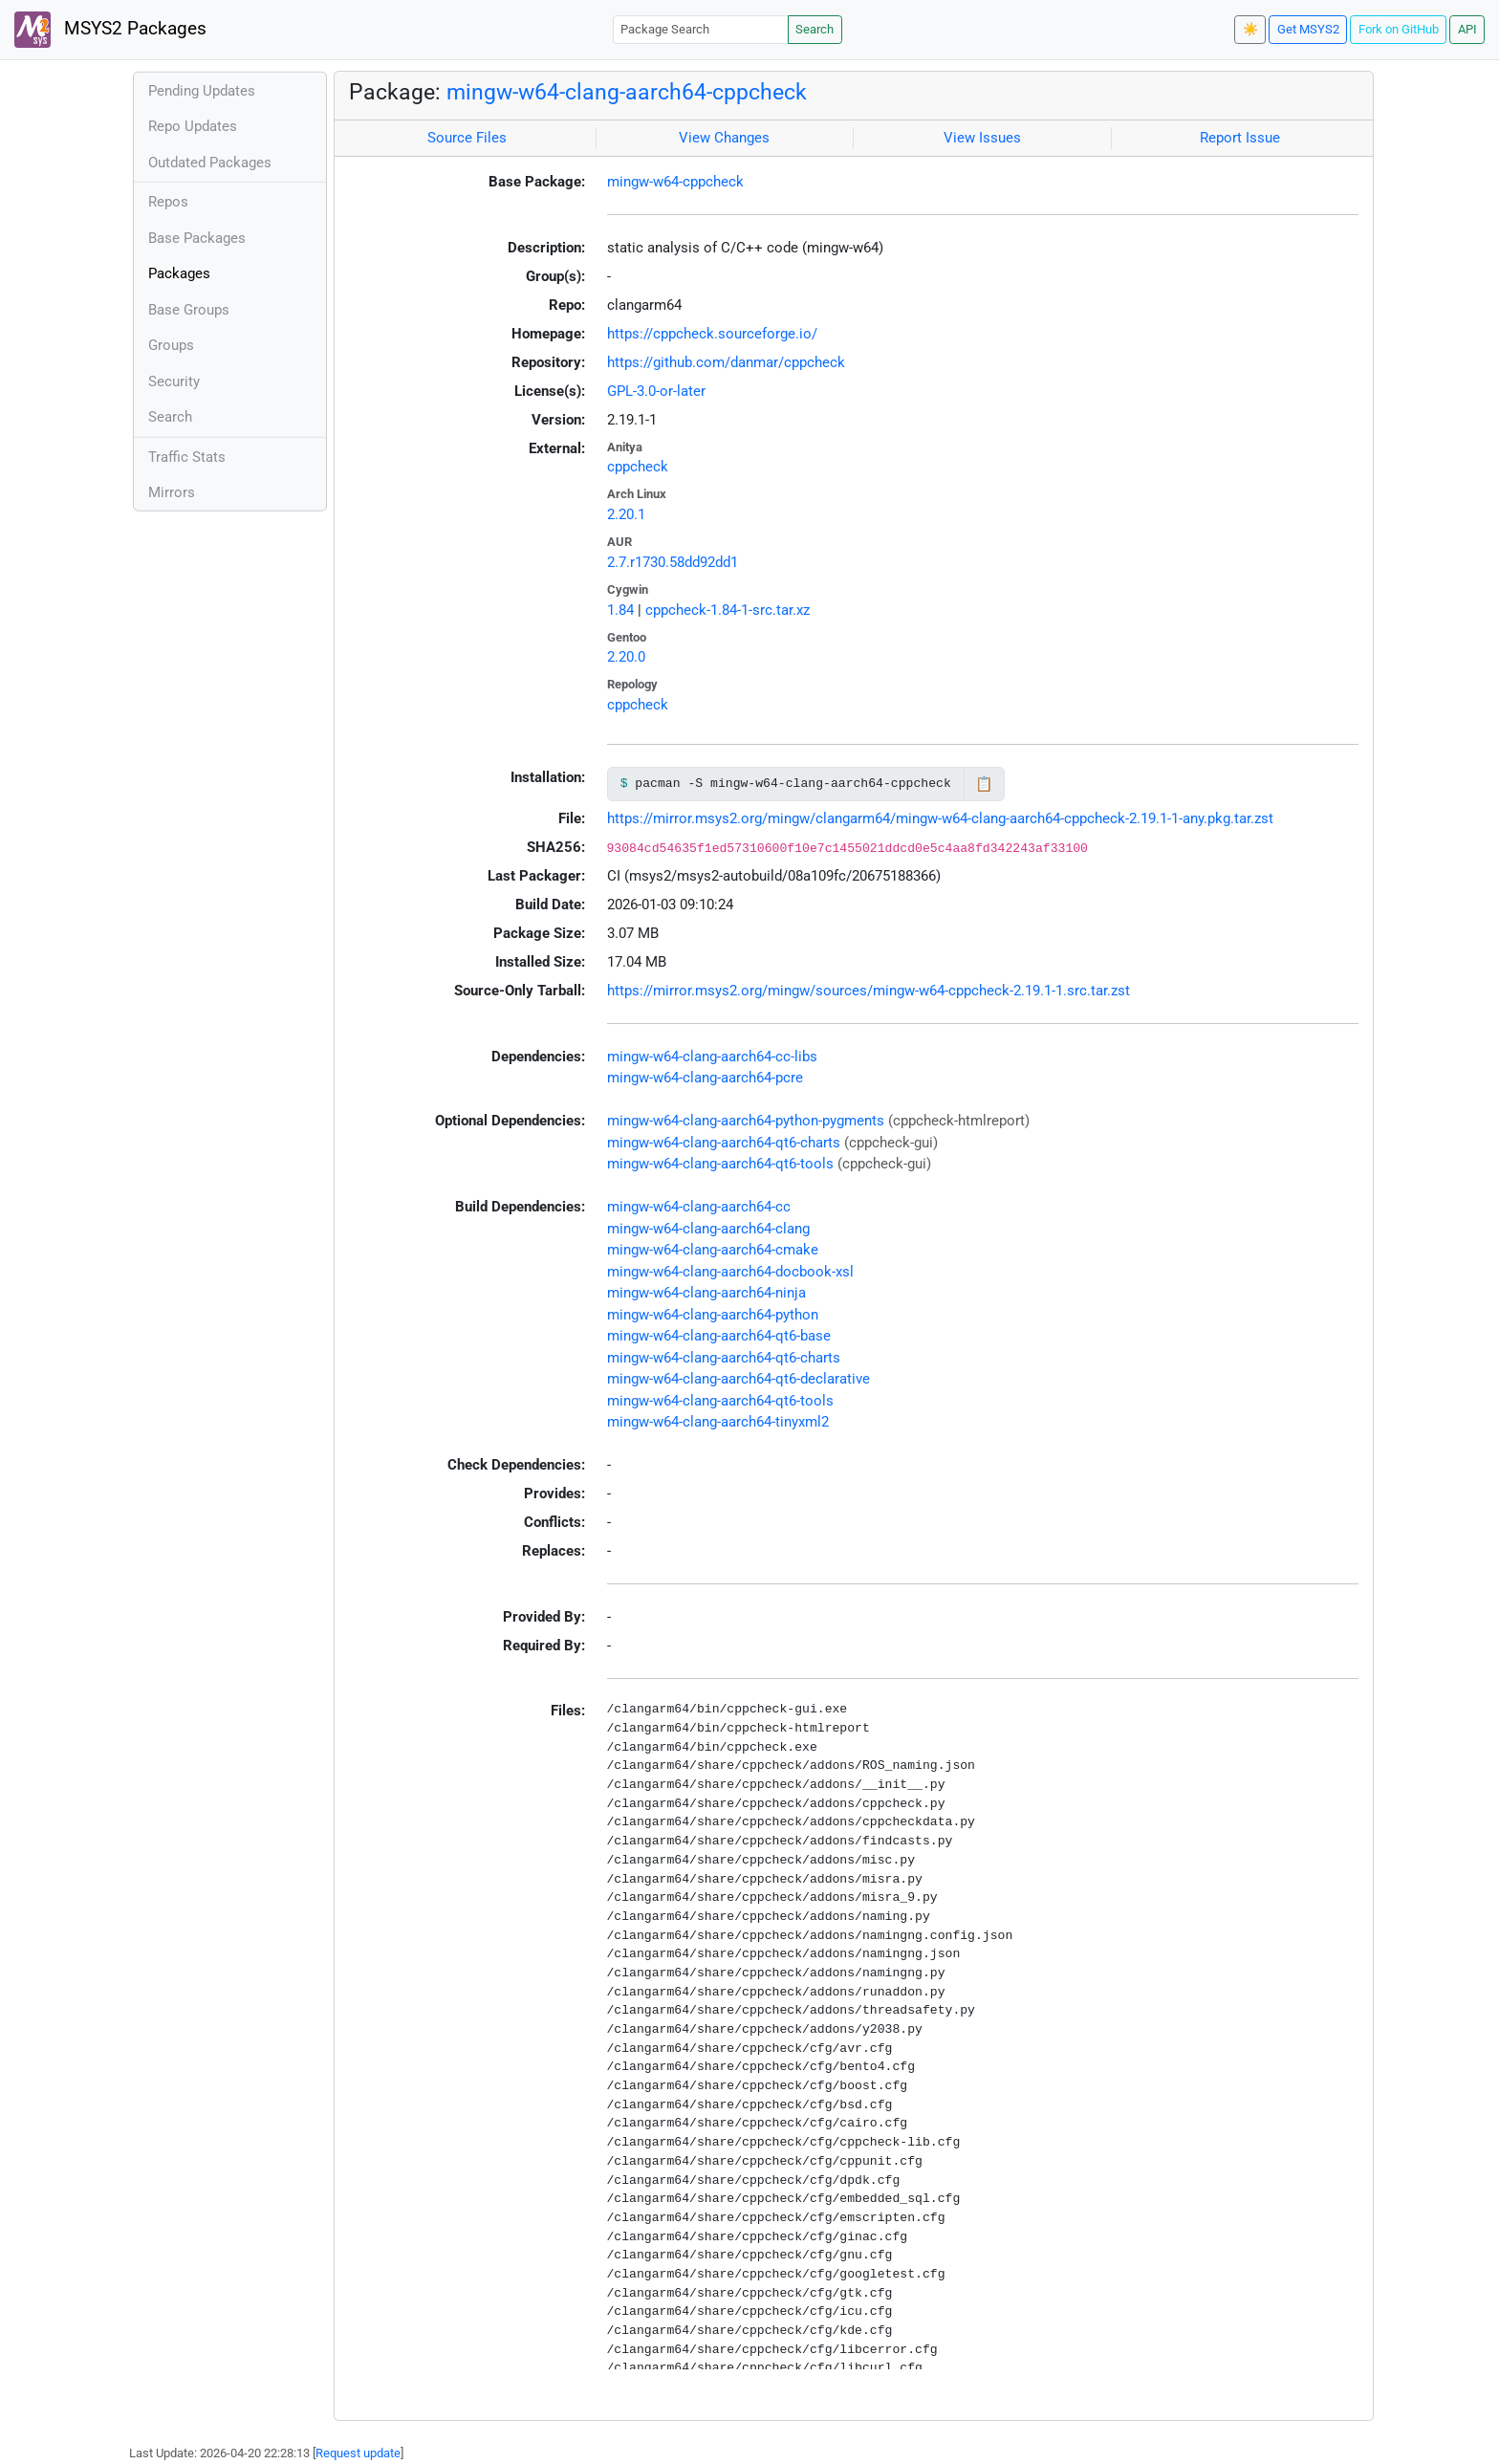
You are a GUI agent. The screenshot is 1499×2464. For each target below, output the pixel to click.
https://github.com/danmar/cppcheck (726, 362)
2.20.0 (626, 656)
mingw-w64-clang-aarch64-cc (699, 1206)
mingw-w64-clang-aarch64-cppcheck (626, 91)
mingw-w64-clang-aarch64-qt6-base (719, 1335)
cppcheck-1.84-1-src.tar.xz (727, 610)
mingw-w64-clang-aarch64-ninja (706, 1292)
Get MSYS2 (1308, 29)
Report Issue (1240, 137)
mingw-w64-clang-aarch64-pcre (705, 1077)
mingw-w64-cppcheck (675, 181)
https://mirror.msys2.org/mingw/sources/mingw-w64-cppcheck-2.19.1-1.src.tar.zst (868, 990)
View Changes (724, 137)
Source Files (467, 137)
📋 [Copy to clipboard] (984, 784)
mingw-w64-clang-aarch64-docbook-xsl (730, 1271)
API (1467, 29)
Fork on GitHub (1398, 29)
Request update (358, 2453)
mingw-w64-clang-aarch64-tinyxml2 (718, 1421)
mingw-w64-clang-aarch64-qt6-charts (723, 1142)
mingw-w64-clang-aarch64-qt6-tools (720, 1163)
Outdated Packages (210, 162)
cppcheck (637, 466)
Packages (179, 273)
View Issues (982, 137)
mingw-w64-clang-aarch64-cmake (712, 1249)
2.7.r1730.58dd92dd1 (672, 562)
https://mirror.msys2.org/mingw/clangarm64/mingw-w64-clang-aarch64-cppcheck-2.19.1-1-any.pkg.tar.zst (940, 818)
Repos (168, 201)
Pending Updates (201, 90)
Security (174, 381)
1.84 (620, 610)
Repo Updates (192, 126)
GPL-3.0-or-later (656, 391)
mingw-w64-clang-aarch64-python (712, 1314)
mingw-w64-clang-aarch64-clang (708, 1228)
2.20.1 (626, 514)
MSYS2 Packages (110, 29)
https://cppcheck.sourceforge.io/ (712, 333)
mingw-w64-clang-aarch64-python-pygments (745, 1120)
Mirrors (171, 492)
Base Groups (188, 309)
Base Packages (197, 238)
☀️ (1250, 29)
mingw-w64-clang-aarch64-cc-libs (712, 1056)
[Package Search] (701, 29)
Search (814, 29)
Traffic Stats (187, 457)
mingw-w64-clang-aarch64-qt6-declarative (738, 1378)
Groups (171, 345)
